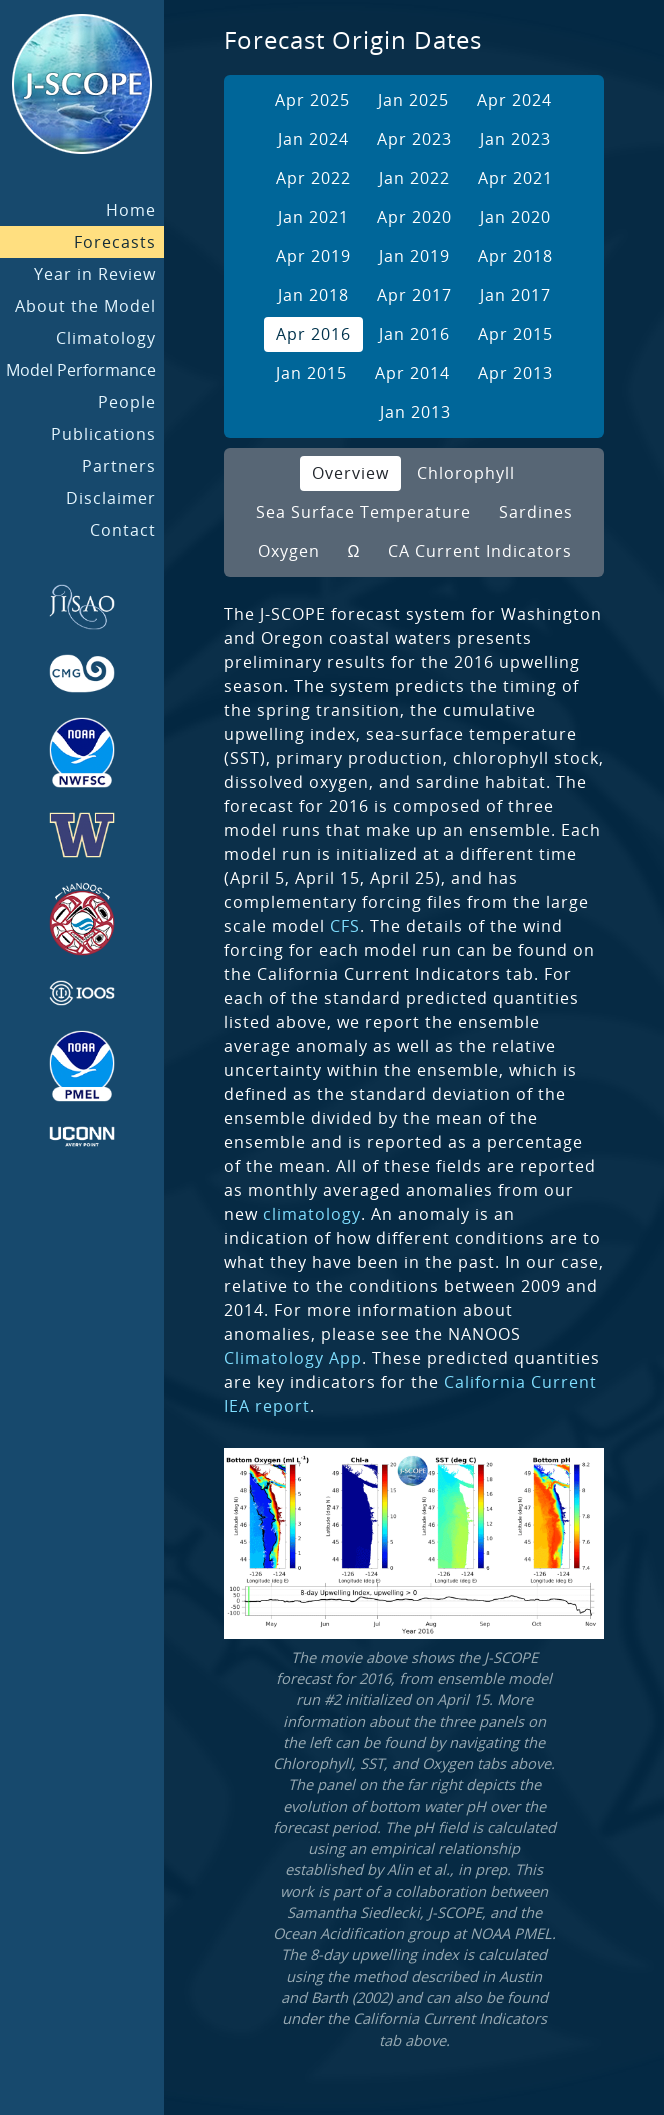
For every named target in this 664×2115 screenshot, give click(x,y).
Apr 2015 (515, 334)
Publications (103, 434)
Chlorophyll (466, 473)
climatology (312, 1214)
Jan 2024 (313, 139)
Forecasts (115, 242)
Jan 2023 (515, 139)
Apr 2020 (414, 217)
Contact (123, 530)
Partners (119, 466)
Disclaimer (111, 498)
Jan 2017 (515, 295)
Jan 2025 (413, 100)
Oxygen (289, 551)
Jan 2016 (414, 334)
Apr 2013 (515, 373)
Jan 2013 (415, 412)
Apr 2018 (515, 256)
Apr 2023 (414, 139)
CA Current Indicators (480, 551)
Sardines (536, 512)
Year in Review (95, 274)
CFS (345, 926)
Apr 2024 (514, 100)
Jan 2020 (515, 217)
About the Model (85, 306)
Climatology (106, 338)
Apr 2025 (312, 100)
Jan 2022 (414, 178)
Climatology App (293, 1358)
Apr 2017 (414, 295)
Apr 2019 (313, 256)
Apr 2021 (515, 178)
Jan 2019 (414, 256)
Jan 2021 (313, 217)
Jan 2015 (311, 373)
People (127, 402)
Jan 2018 (313, 295)
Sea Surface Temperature (363, 512)
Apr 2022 (313, 178)
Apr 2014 (412, 373)
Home (131, 210)
